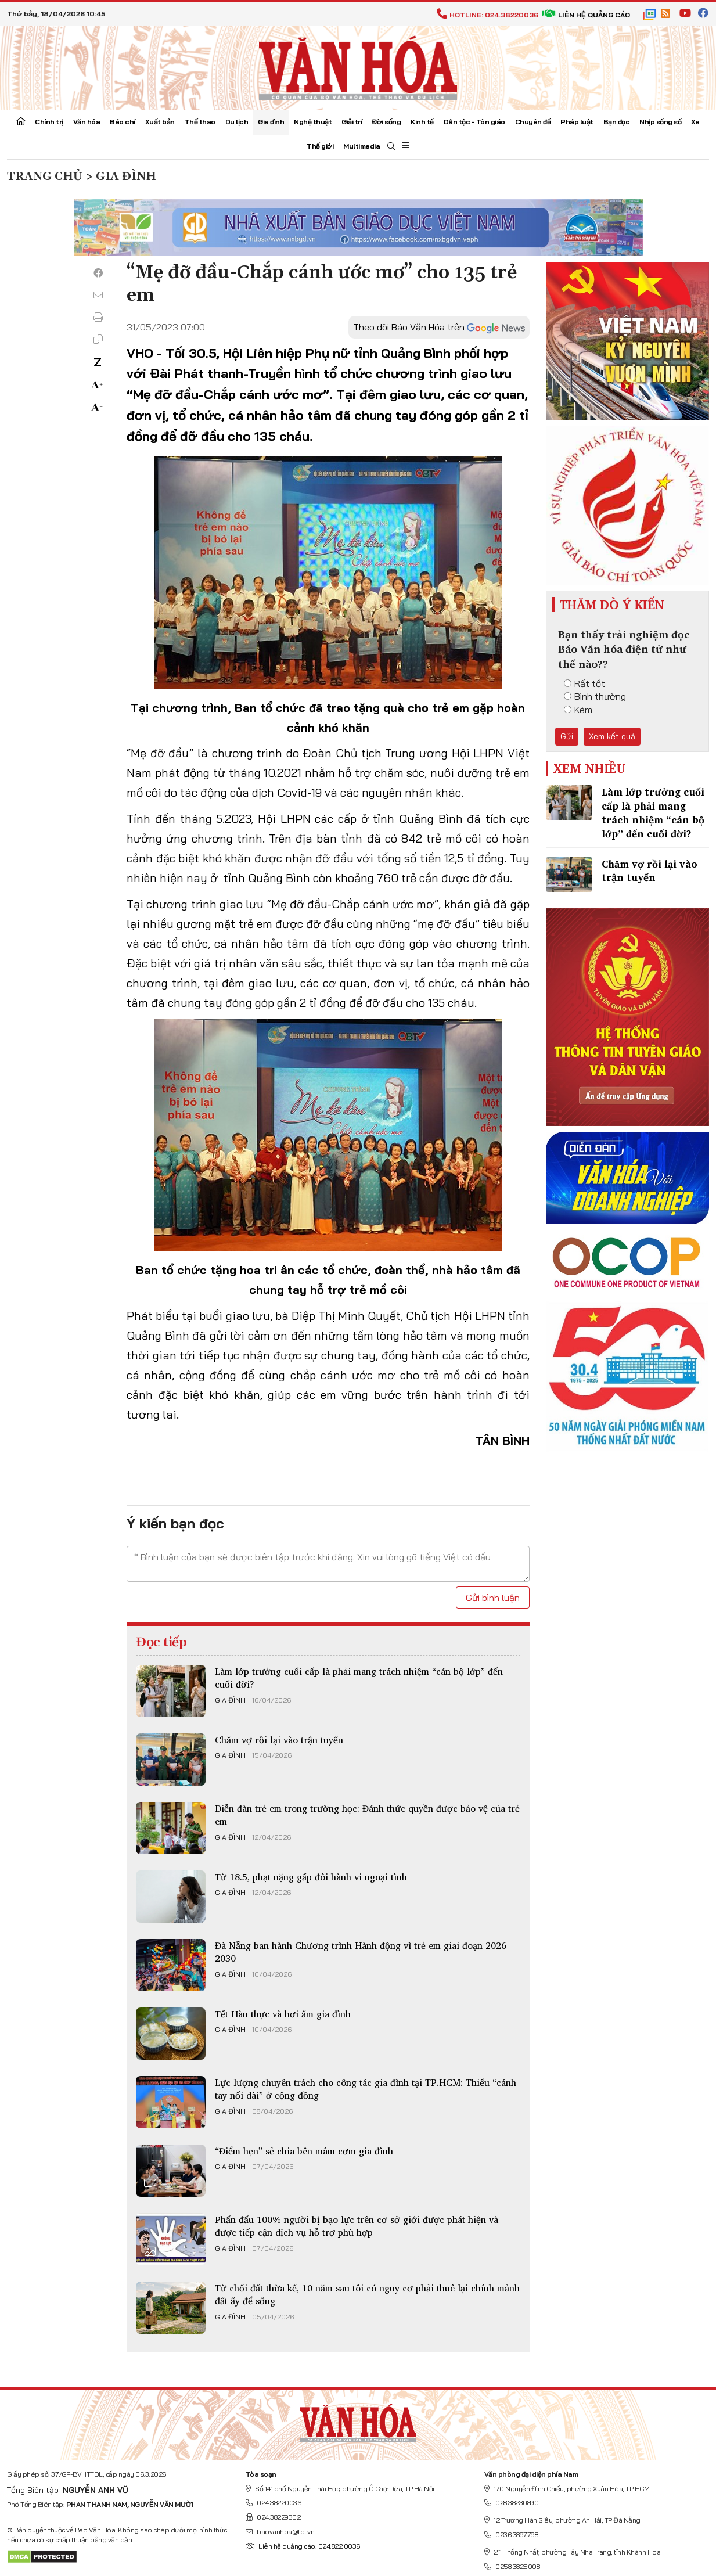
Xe (695, 121)
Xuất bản (160, 121)
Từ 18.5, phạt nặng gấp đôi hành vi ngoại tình (311, 1876)
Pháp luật (576, 121)
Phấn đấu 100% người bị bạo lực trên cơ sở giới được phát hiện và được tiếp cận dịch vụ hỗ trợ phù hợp (356, 2226)
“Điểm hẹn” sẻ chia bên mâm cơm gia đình (304, 2150)
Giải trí (351, 121)
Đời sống (386, 121)
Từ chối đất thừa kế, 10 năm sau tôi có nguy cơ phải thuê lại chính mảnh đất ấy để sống (367, 2294)
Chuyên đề (533, 121)
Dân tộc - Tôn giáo (474, 121)
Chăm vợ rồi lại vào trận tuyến (279, 1739)
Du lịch (237, 121)
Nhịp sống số (660, 121)
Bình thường (595, 696)
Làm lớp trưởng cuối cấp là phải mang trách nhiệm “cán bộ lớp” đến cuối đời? (359, 1678)
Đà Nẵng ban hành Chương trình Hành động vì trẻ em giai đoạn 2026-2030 (362, 1952)
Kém (578, 709)
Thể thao (200, 121)
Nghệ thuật (313, 121)
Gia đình (271, 121)
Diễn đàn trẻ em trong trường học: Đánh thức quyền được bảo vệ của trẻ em (367, 1815)
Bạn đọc (616, 121)
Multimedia (361, 146)
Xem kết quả (612, 736)
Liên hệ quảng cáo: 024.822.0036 (303, 2546)
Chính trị (49, 121)
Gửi (566, 736)
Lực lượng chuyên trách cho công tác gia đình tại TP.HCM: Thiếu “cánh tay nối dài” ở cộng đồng (365, 2089)
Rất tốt (584, 683)
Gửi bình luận (493, 1597)
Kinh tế (422, 121)
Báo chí (122, 121)
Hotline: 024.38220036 (487, 14)
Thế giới (320, 146)
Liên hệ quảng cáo (586, 14)
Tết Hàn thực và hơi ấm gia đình (283, 2013)
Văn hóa (86, 121)
